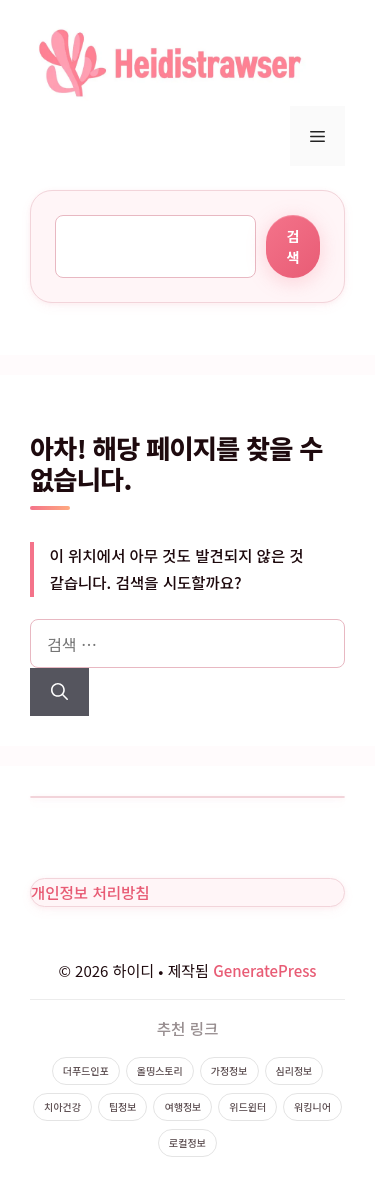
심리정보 (294, 1070)
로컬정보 (187, 1142)
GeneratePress (264, 970)
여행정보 (182, 1106)
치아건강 (62, 1106)
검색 (293, 246)
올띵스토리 (160, 1070)
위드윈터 (247, 1106)
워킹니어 (312, 1106)
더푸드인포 (86, 1070)
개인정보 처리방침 (90, 892)
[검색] (59, 692)
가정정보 (229, 1070)
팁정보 (123, 1106)
